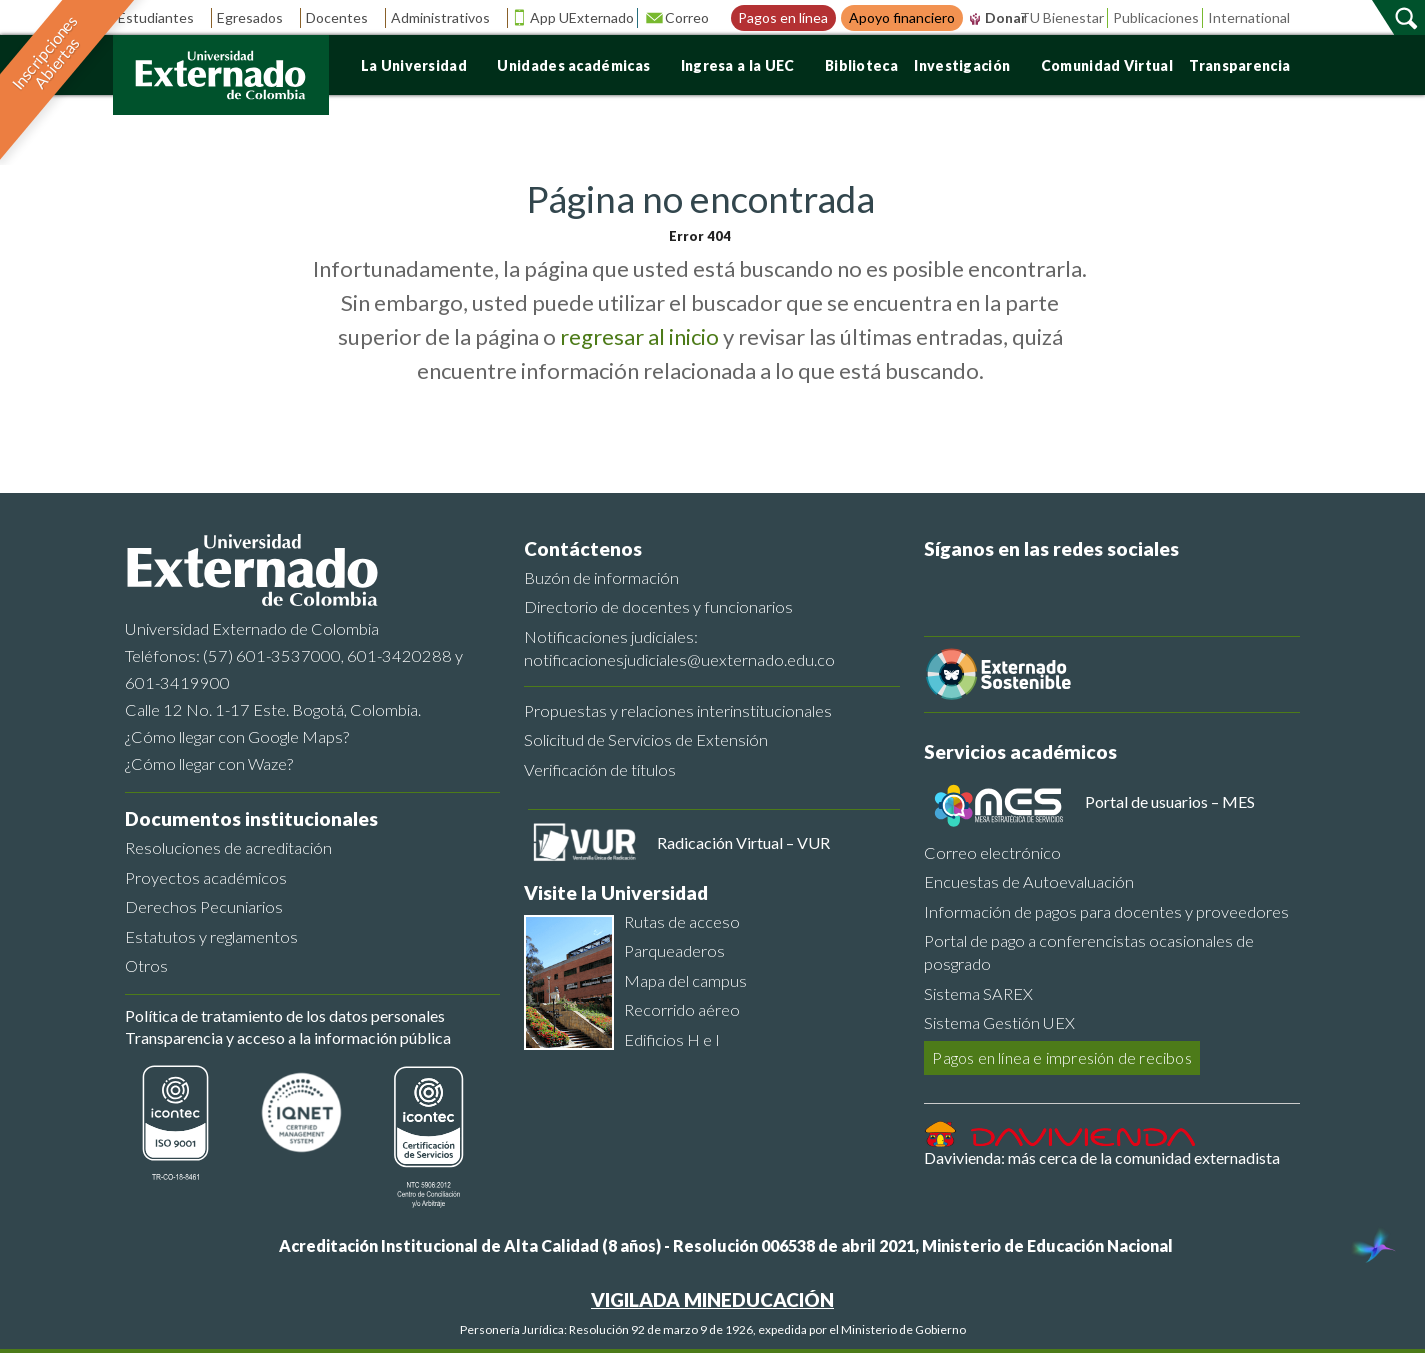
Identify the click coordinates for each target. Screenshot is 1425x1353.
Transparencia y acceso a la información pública (288, 1037)
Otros (146, 965)
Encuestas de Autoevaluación (1029, 881)
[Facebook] (941, 587)
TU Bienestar (1062, 17)
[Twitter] (987, 587)
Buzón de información (601, 577)
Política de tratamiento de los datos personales (285, 1015)
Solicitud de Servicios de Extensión (646, 739)
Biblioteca (861, 65)
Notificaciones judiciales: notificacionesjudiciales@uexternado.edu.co (679, 648)
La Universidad (421, 65)
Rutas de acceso (682, 921)
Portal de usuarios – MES (1170, 801)
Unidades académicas (580, 65)
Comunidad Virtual (1107, 65)
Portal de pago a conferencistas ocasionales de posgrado (1089, 952)
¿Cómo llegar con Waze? (209, 763)
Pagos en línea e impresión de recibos (1061, 1057)
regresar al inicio (639, 336)
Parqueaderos (674, 950)
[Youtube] (1033, 587)
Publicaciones (1156, 17)
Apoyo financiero (902, 18)
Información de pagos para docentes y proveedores (1106, 911)
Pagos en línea (783, 18)
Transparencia (1246, 65)
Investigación (969, 65)
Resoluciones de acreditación (228, 847)
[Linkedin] (1079, 587)
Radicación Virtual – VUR (743, 842)
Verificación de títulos (600, 769)
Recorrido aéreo (682, 1009)
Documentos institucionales (251, 818)
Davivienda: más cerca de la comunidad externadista (1102, 1157)
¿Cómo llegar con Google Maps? (237, 736)
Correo (694, 17)
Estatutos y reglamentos (211, 936)
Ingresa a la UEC (745, 65)
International (1249, 17)
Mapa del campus (685, 980)
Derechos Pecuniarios (204, 906)
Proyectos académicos (206, 877)
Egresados (257, 17)
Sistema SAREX (978, 993)
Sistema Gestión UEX (999, 1022)
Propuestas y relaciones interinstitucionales (678, 710)
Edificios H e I (672, 1039)
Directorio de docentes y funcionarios (658, 606)
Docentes (344, 17)
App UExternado (582, 17)
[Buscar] (1407, 17)
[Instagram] (1125, 587)
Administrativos (447, 17)
